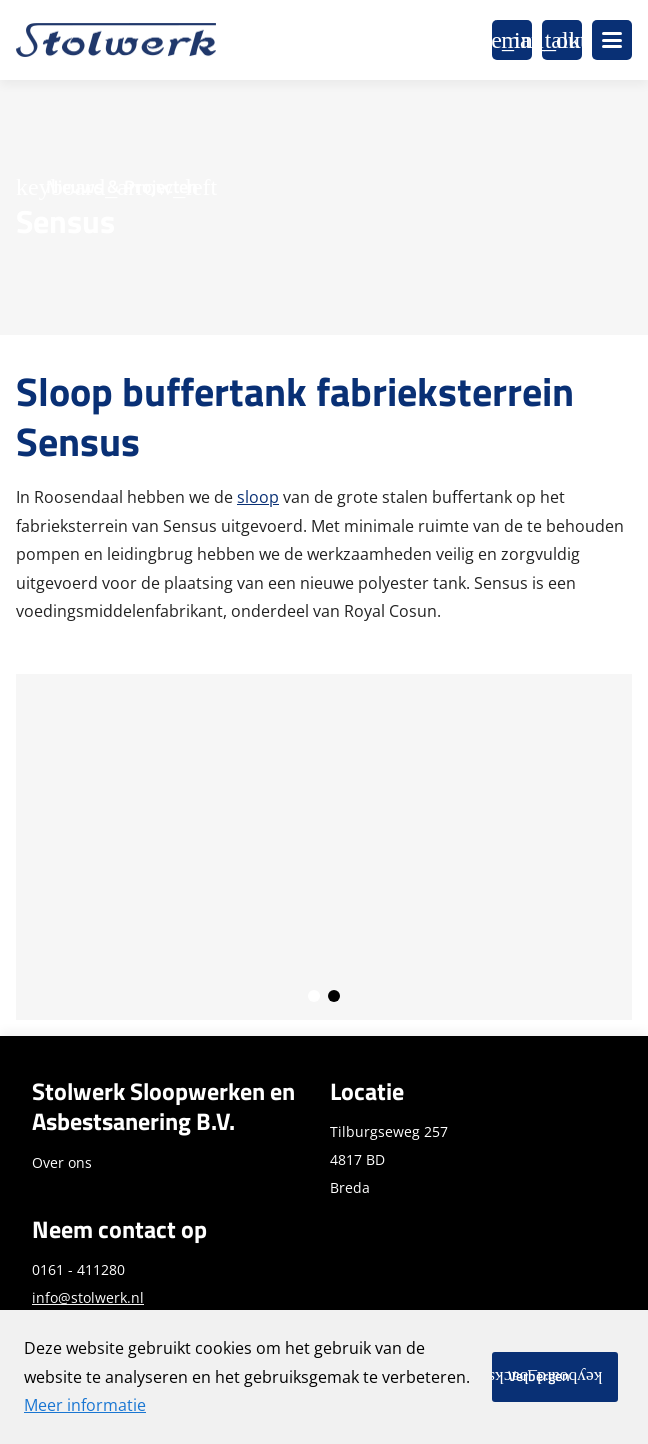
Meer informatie (85, 1405)
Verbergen (539, 1376)
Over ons (62, 1162)
